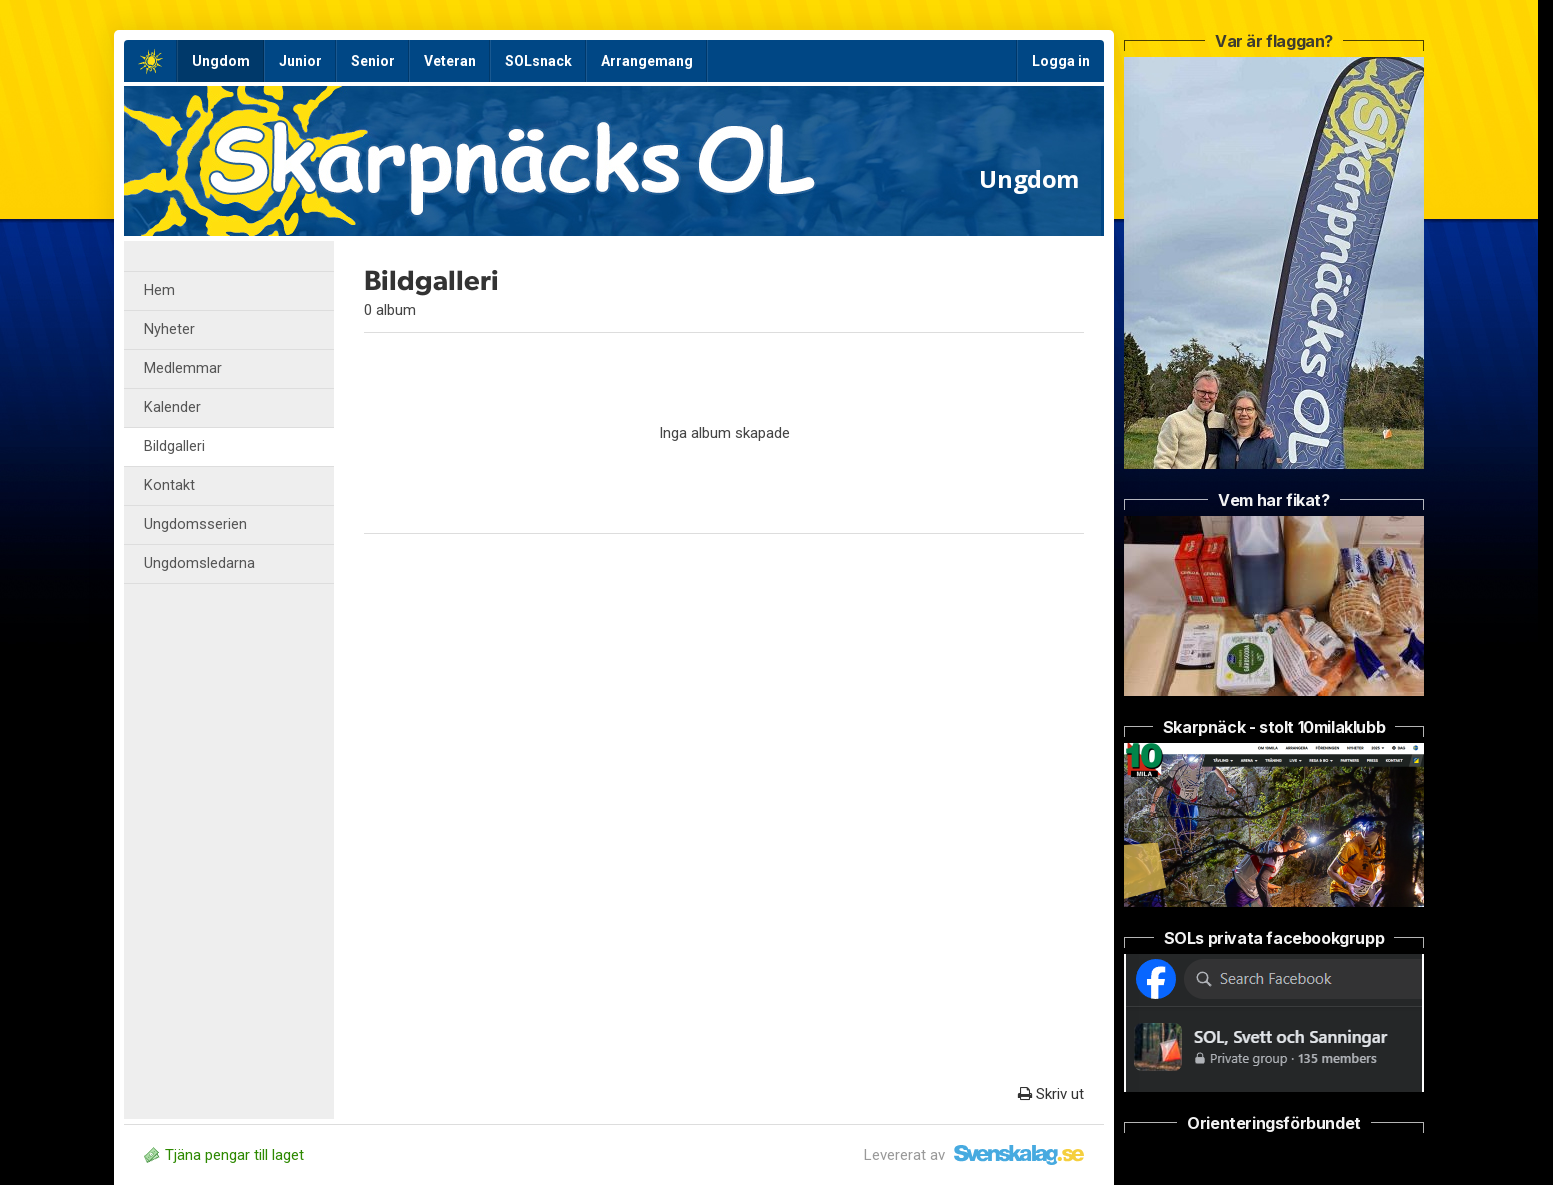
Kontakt (169, 485)
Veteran (450, 61)
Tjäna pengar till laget (224, 1155)
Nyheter (169, 329)
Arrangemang (647, 61)
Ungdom (221, 61)
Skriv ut (1051, 1094)
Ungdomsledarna (199, 563)
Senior (373, 61)
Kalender (172, 407)
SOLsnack (538, 61)
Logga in (1061, 61)
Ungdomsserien (195, 524)
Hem (159, 290)
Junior (300, 61)
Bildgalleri (174, 446)
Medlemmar (183, 368)
